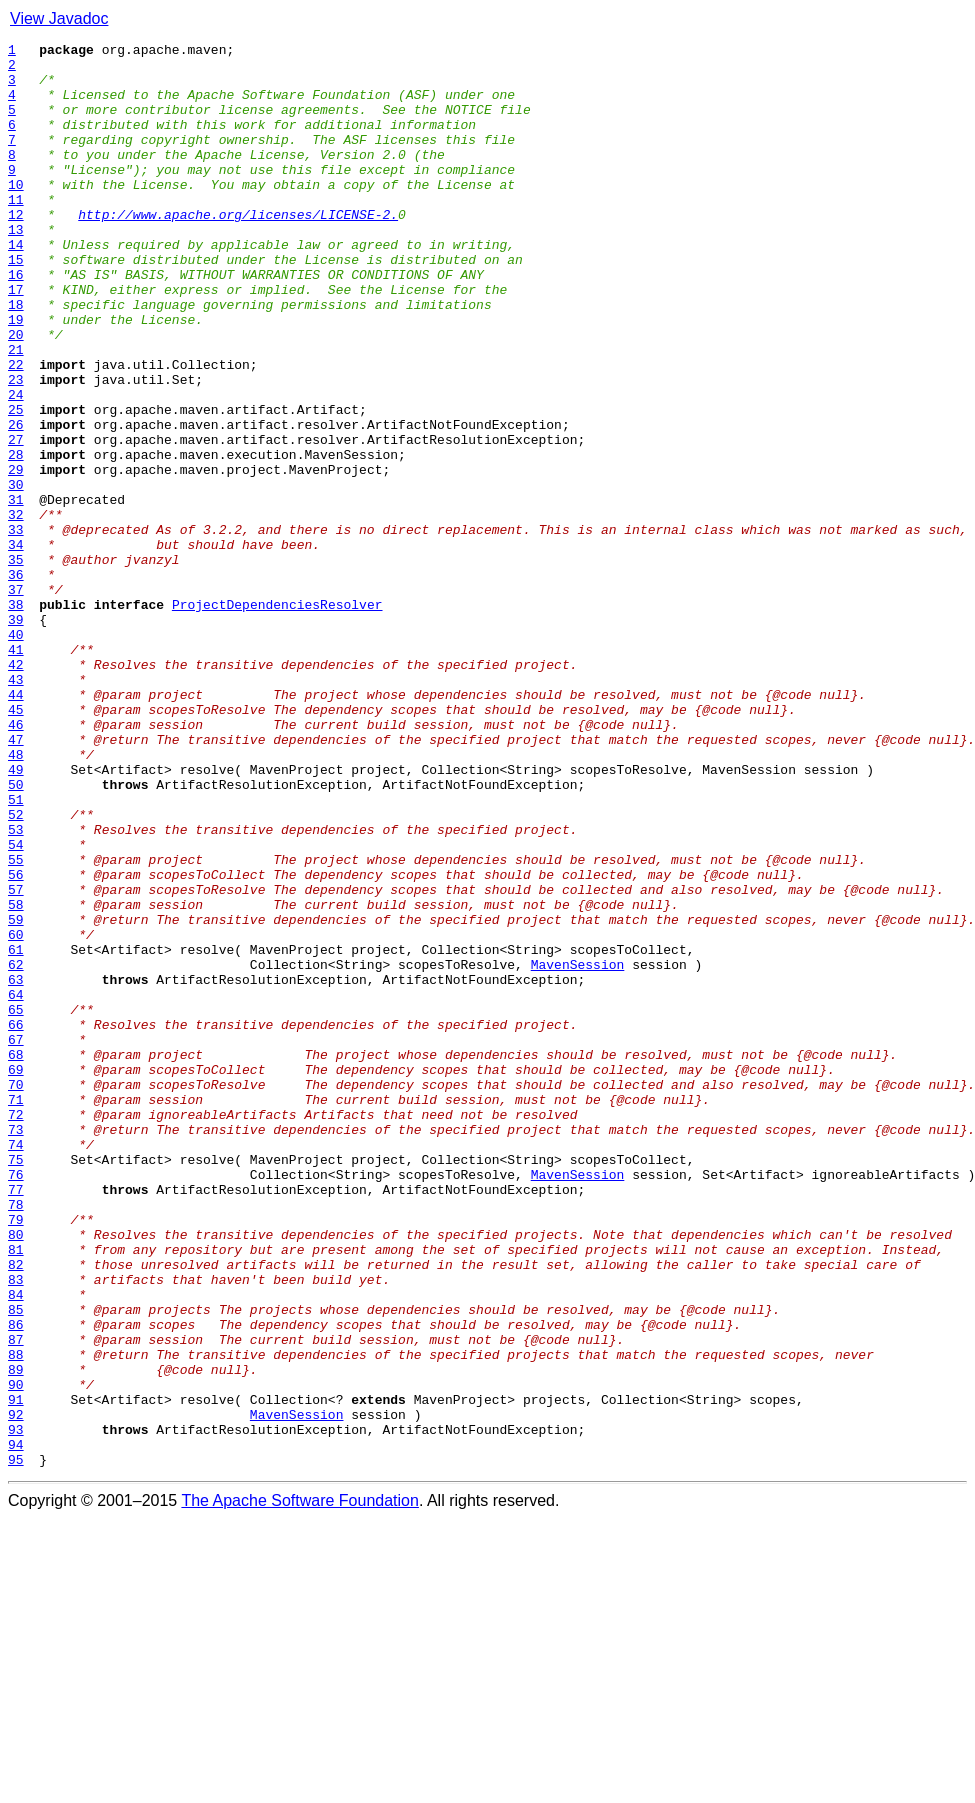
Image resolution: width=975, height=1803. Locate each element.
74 (16, 1366)
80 (16, 1474)
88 (16, 1618)
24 (16, 466)
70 (16, 1294)
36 (16, 682)
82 (16, 1510)
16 (16, 322)
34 (16, 646)
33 (16, 628)
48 (16, 898)
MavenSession (578, 1150)
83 (16, 1528)
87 (16, 1600)
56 (16, 1042)
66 (16, 1222)
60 (16, 1114)
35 (16, 664)
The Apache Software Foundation (300, 1785)
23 (16, 448)
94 (16, 1726)
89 (16, 1636)
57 (16, 1060)
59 (16, 1096)
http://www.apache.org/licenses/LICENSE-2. (238, 250)
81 (16, 1492)
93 (16, 1708)
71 (16, 1312)
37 (16, 700)
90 (16, 1654)
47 (16, 880)
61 (16, 1132)
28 (16, 538)
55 (16, 1024)
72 (16, 1330)
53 (16, 988)
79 (16, 1456)
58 (16, 1078)
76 (16, 1402)
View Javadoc (59, 18)
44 (16, 826)
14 (16, 286)
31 (16, 592)
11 (16, 232)
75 (16, 1384)
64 (16, 1186)
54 (16, 1006)
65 (16, 1204)
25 (16, 484)
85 (16, 1564)
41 (16, 772)
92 (16, 1690)
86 (16, 1582)
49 (16, 916)
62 (16, 1150)
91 (16, 1672)
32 (16, 610)
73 (16, 1348)
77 (16, 1420)
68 (16, 1258)
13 (16, 268)
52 (16, 970)
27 (16, 520)
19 (16, 376)
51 (16, 952)
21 (16, 412)
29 (16, 556)
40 (16, 754)
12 (16, 250)
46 (16, 862)
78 (16, 1438)
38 (16, 718)
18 (16, 358)
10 (16, 214)
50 (16, 934)
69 (16, 1276)
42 (16, 790)
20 (16, 394)
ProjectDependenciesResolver (277, 718)
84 (16, 1546)
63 (16, 1168)
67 (16, 1240)
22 (16, 430)
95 (16, 1744)
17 (16, 340)
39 (16, 736)
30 (16, 574)
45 (16, 844)
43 (16, 808)
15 (16, 304)
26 (16, 502)
